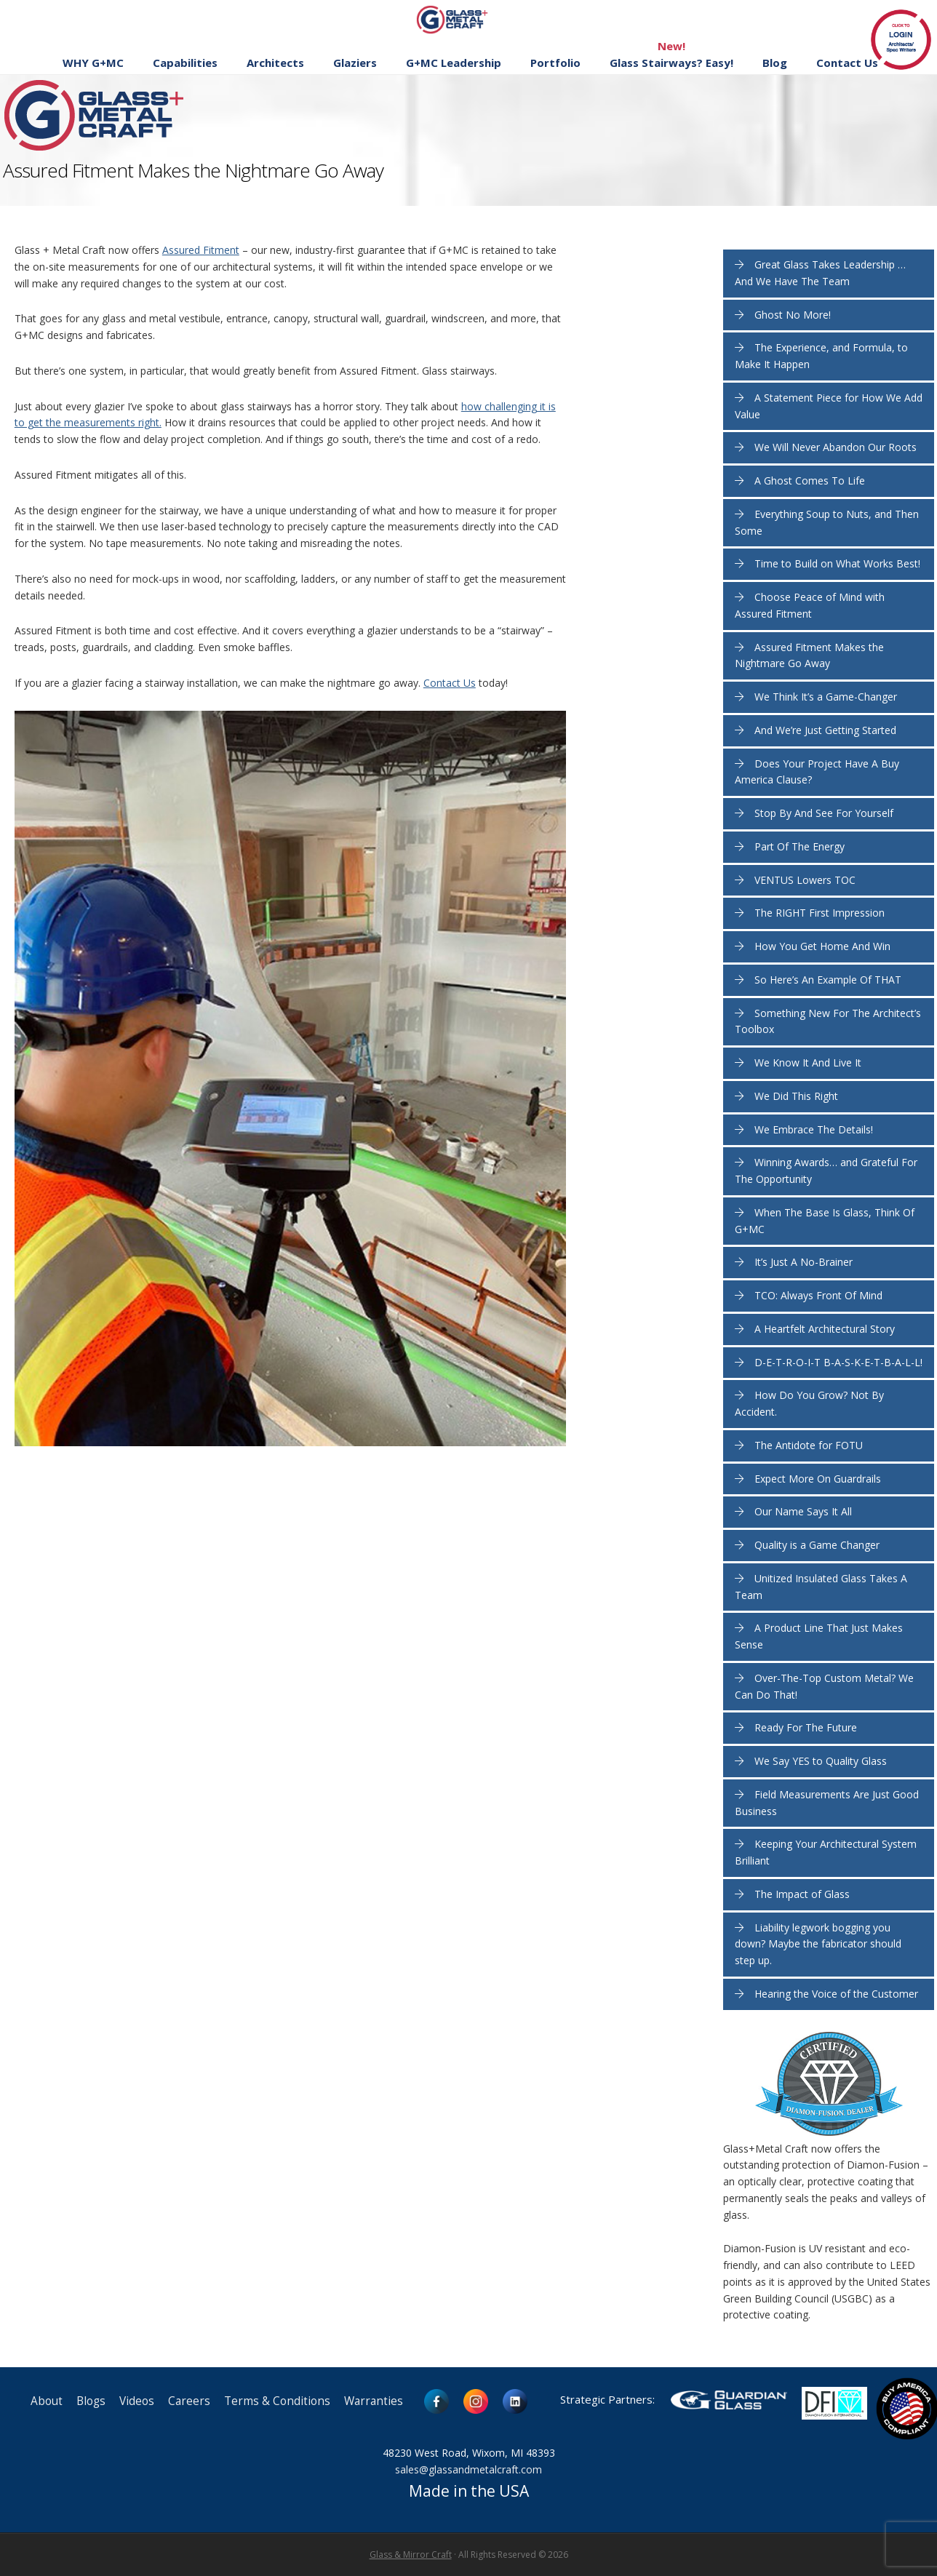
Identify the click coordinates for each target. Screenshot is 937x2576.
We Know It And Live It (807, 1062)
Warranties (373, 2401)
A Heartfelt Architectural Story (824, 1329)
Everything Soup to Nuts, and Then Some (827, 522)
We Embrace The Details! (813, 1129)
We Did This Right (796, 1096)
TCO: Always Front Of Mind (818, 1295)
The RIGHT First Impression (819, 913)
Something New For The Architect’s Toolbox (828, 1021)
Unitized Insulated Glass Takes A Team (821, 1586)
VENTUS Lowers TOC (805, 880)
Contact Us (449, 683)
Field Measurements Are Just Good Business (827, 1802)
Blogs (90, 2401)
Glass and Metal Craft (466, 19)
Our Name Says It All (803, 1511)
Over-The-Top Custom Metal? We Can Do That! (824, 1686)
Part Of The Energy (799, 846)
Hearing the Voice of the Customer (836, 1994)
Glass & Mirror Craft (411, 2554)
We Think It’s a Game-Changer (825, 696)
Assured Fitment (200, 250)
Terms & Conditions (277, 2401)
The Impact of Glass (802, 1894)
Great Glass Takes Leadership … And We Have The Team (820, 273)
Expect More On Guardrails (817, 1479)
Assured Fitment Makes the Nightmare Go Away (809, 655)
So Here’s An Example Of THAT (827, 979)
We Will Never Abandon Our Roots (835, 447)
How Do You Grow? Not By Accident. (809, 1403)
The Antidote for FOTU (808, 1445)
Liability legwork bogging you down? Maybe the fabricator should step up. (818, 1944)
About (47, 2401)
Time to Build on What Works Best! (837, 563)
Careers (189, 2401)
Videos (136, 2401)
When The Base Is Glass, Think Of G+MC (824, 1220)
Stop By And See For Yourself (823, 813)
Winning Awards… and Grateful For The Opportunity (826, 1170)
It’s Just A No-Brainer (803, 1262)
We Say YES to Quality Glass (820, 1761)
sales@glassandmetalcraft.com (468, 2469)
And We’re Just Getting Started (825, 730)
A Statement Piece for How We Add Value (828, 406)
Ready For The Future (805, 1727)
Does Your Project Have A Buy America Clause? (817, 772)
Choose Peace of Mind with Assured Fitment (810, 605)
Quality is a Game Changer (817, 1545)
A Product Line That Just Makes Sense (819, 1636)
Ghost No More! (792, 315)
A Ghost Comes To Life (809, 480)
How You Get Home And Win (822, 946)
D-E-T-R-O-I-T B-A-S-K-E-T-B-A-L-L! (838, 1362)
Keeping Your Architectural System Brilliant (826, 1852)
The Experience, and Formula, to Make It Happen (821, 355)
